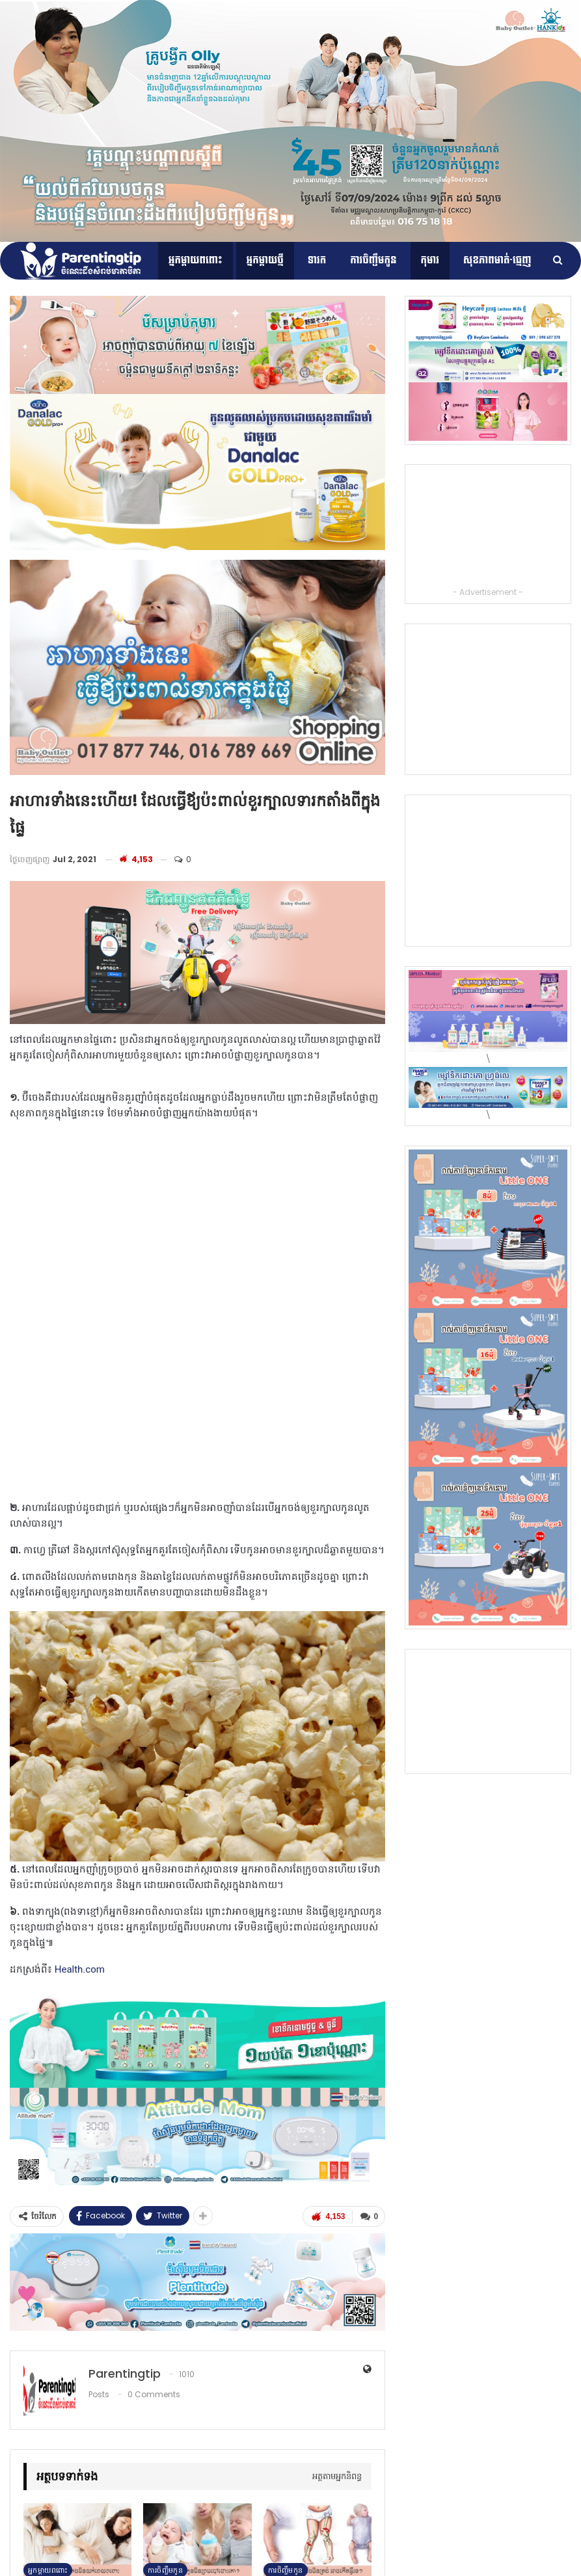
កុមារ (430, 260)
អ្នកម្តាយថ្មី (265, 260)
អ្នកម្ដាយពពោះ (196, 260)
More (472, 260)
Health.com (80, 1969)
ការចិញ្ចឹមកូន (373, 260)
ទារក (317, 260)
